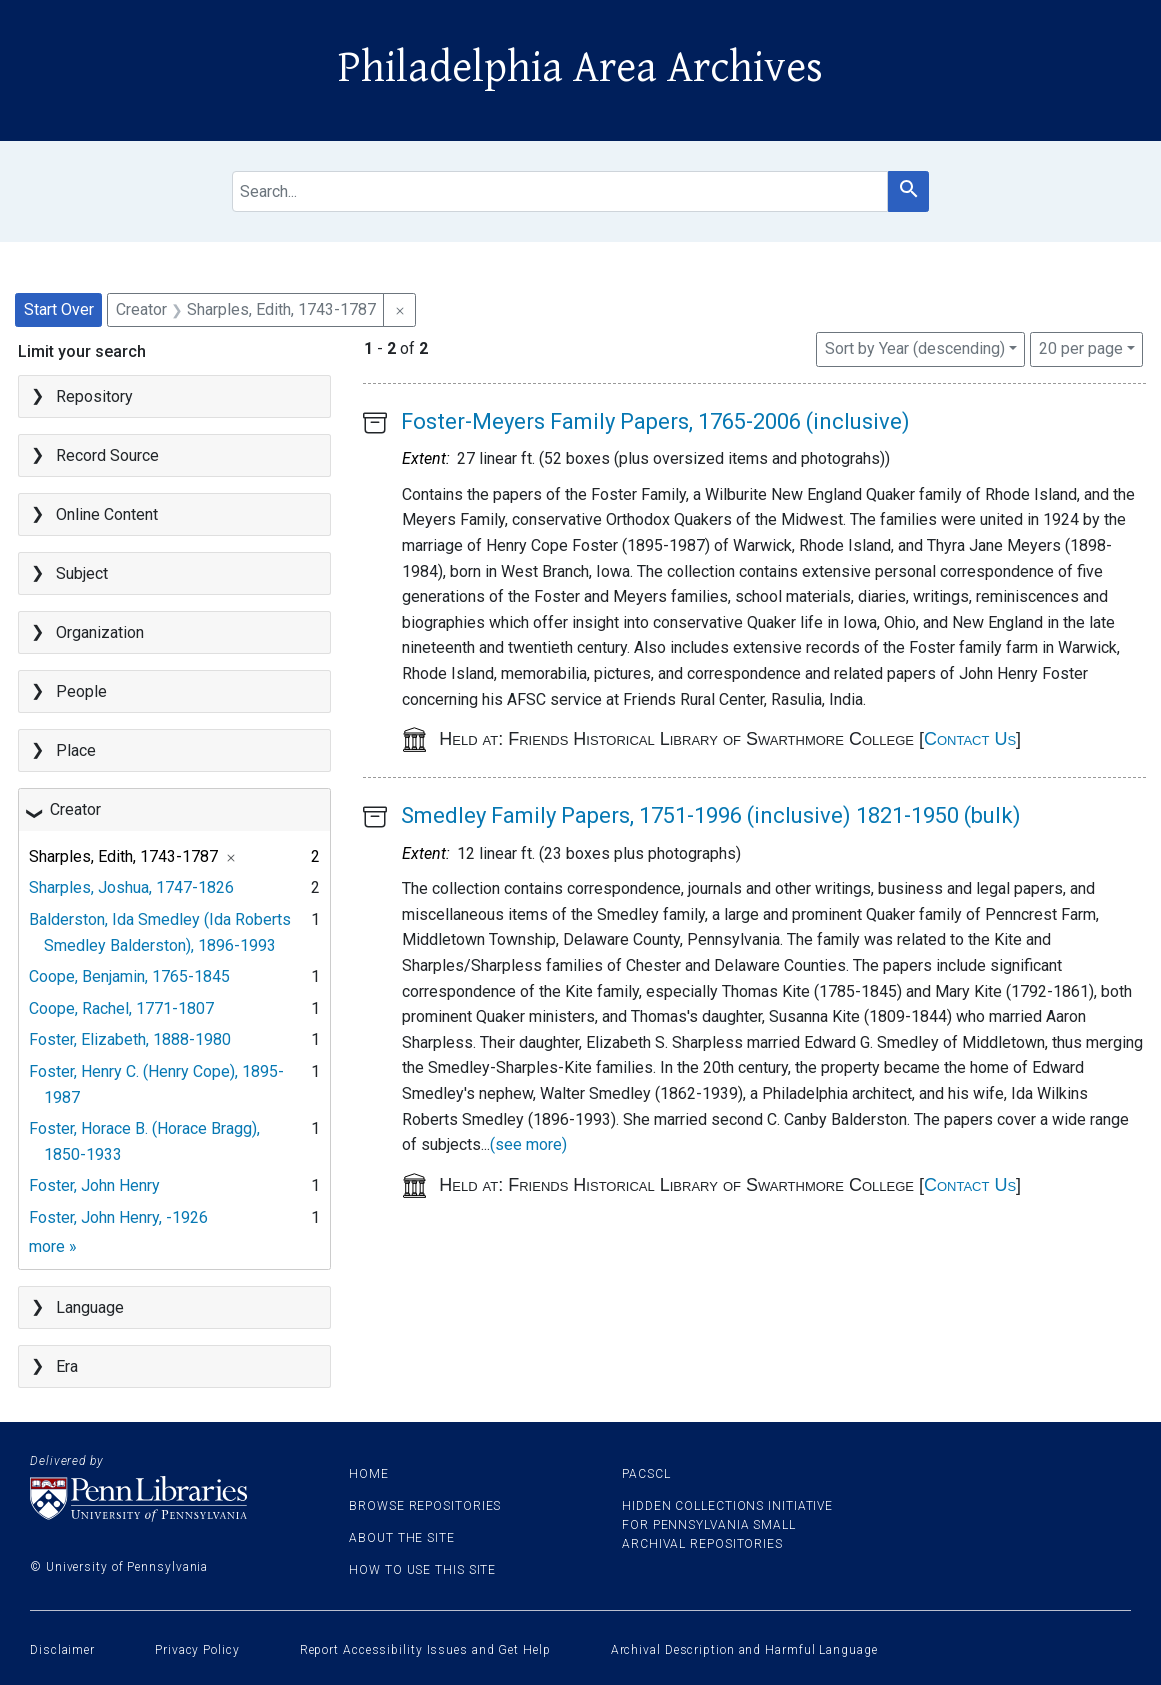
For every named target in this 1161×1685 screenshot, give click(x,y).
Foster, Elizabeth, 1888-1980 (130, 1039)
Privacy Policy (197, 1650)
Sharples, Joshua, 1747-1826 (131, 887)
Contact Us (970, 739)
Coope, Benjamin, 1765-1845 (129, 976)
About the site (402, 1538)
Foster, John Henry (94, 1185)
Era (67, 1366)
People (81, 691)
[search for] (560, 191)
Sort (915, 348)
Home (369, 1474)
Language (90, 1307)
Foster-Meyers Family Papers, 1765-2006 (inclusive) (655, 421)
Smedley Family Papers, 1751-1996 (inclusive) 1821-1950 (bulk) (711, 815)
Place (76, 750)
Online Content (107, 514)
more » (53, 1246)
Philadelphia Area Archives (580, 68)
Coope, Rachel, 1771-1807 (121, 1008)
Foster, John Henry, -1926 (118, 1217)
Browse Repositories (425, 1506)
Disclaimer (62, 1650)
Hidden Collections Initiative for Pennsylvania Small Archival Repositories (727, 1525)
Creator (75, 809)
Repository (94, 396)
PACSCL (646, 1474)
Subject (82, 573)
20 (1081, 347)
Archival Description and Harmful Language (744, 1650)
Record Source (107, 455)
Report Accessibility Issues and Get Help (425, 1650)
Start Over (59, 309)
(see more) (528, 1144)
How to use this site (422, 1570)
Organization (100, 632)
